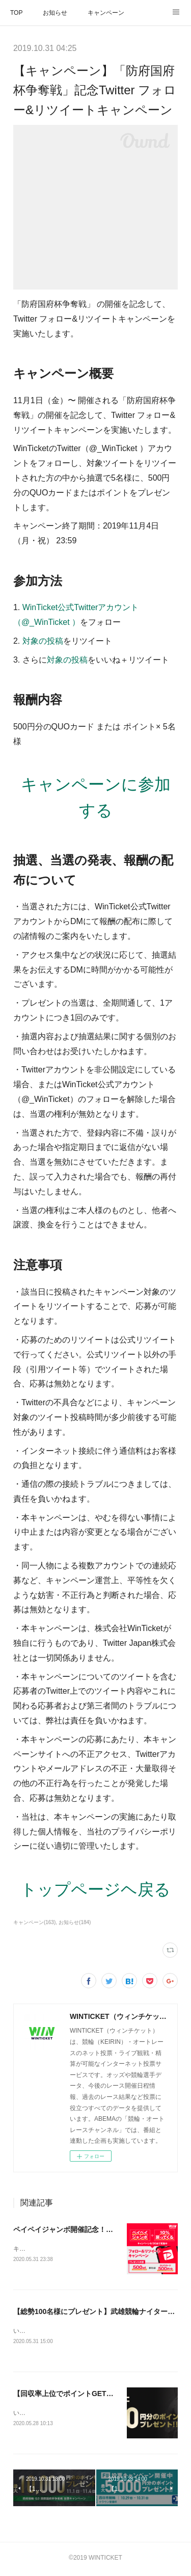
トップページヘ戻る (95, 1889)
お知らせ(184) (75, 1922)
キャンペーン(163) (34, 1922)
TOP (16, 12)
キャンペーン (106, 12)
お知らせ (55, 12)
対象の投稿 (42, 641)
